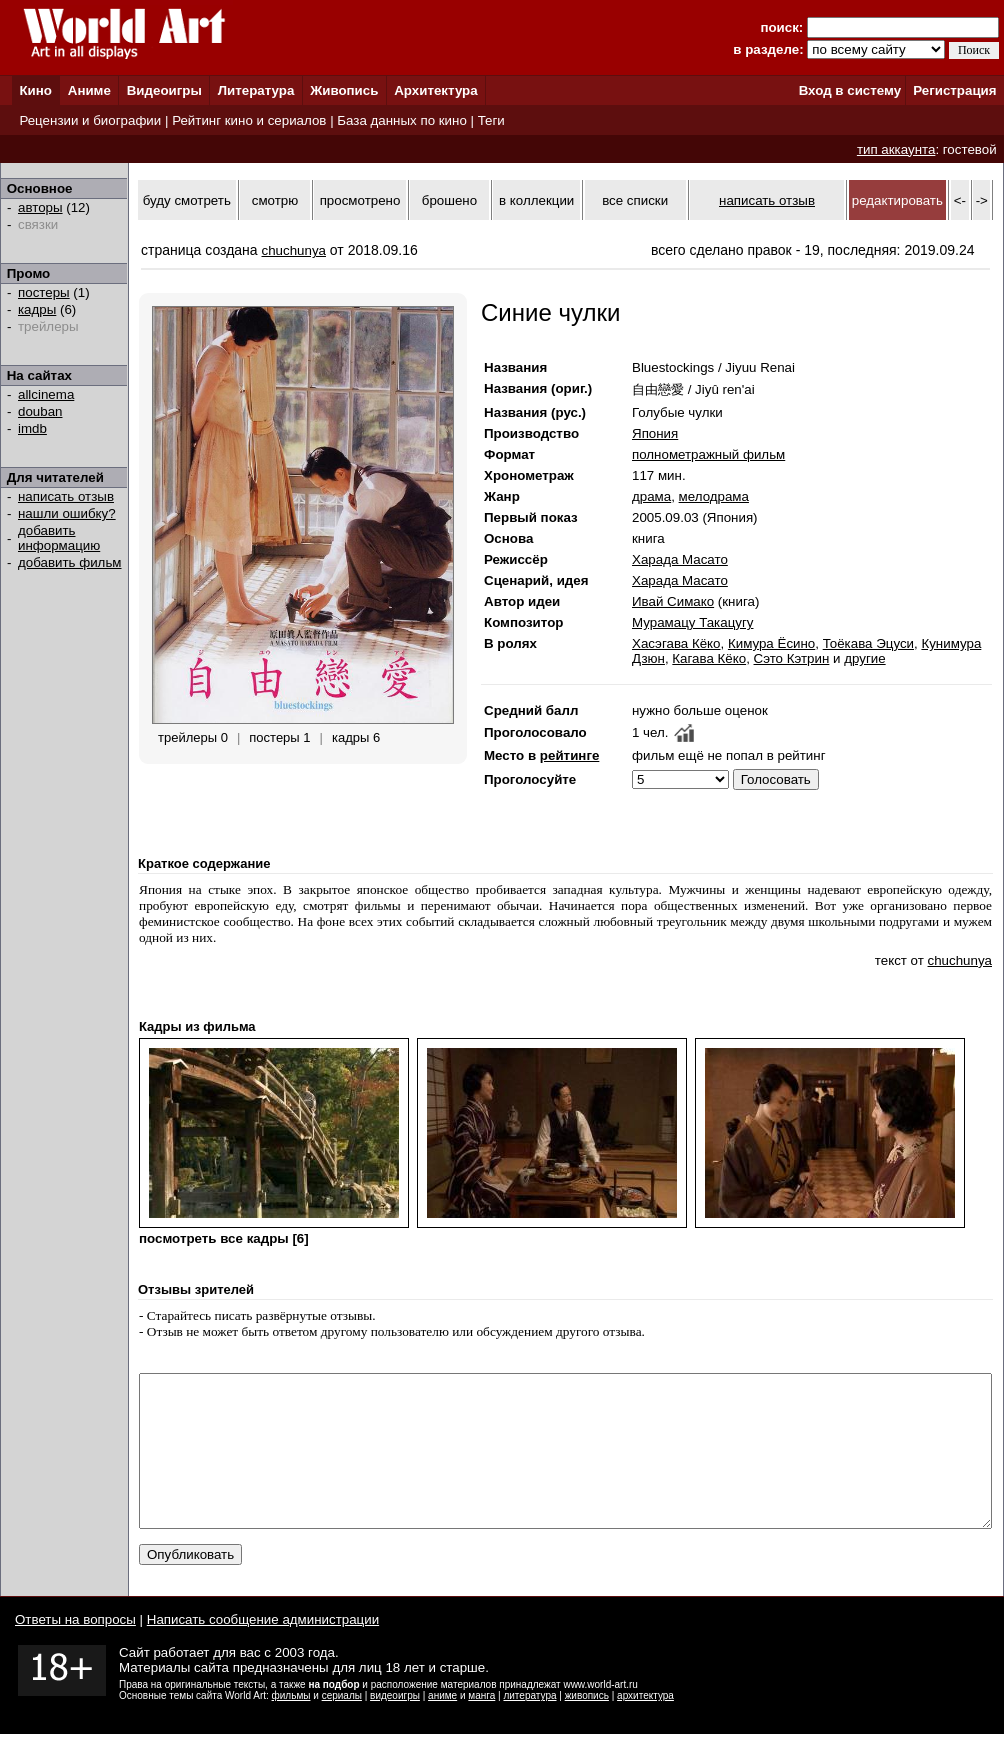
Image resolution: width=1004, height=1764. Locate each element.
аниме (442, 1725)
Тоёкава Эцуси (868, 643)
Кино (35, 90)
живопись (587, 1725)
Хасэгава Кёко (676, 643)
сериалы (342, 1725)
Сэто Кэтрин (792, 658)
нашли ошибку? (67, 513)
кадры (37, 309)
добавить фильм (70, 562)
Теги (491, 120)
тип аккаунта (896, 149)
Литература (256, 90)
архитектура (645, 1725)
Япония (655, 433)
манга (481, 1725)
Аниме (89, 90)
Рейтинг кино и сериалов (249, 120)
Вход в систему (850, 90)
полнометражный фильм (708, 454)
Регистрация (954, 90)
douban (40, 411)
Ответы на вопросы (75, 1649)
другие (864, 658)
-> (982, 200)
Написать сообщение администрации (263, 1649)
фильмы (291, 1725)
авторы (40, 207)
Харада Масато (680, 559)
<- (960, 200)
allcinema (46, 394)
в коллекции (536, 200)
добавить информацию (59, 538)
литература (529, 1725)
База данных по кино (401, 120)
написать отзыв (66, 496)
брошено (449, 200)
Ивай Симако (673, 601)
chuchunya (294, 250)
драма (651, 496)
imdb (32, 428)
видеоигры (395, 1725)
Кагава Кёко (709, 658)
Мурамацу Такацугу (692, 622)
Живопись (344, 90)
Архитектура (435, 90)
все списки (635, 200)
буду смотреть (187, 200)
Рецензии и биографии (90, 120)
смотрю (275, 200)
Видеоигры (164, 90)
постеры (44, 292)
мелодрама (714, 496)
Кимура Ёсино (771, 643)
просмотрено (360, 200)
